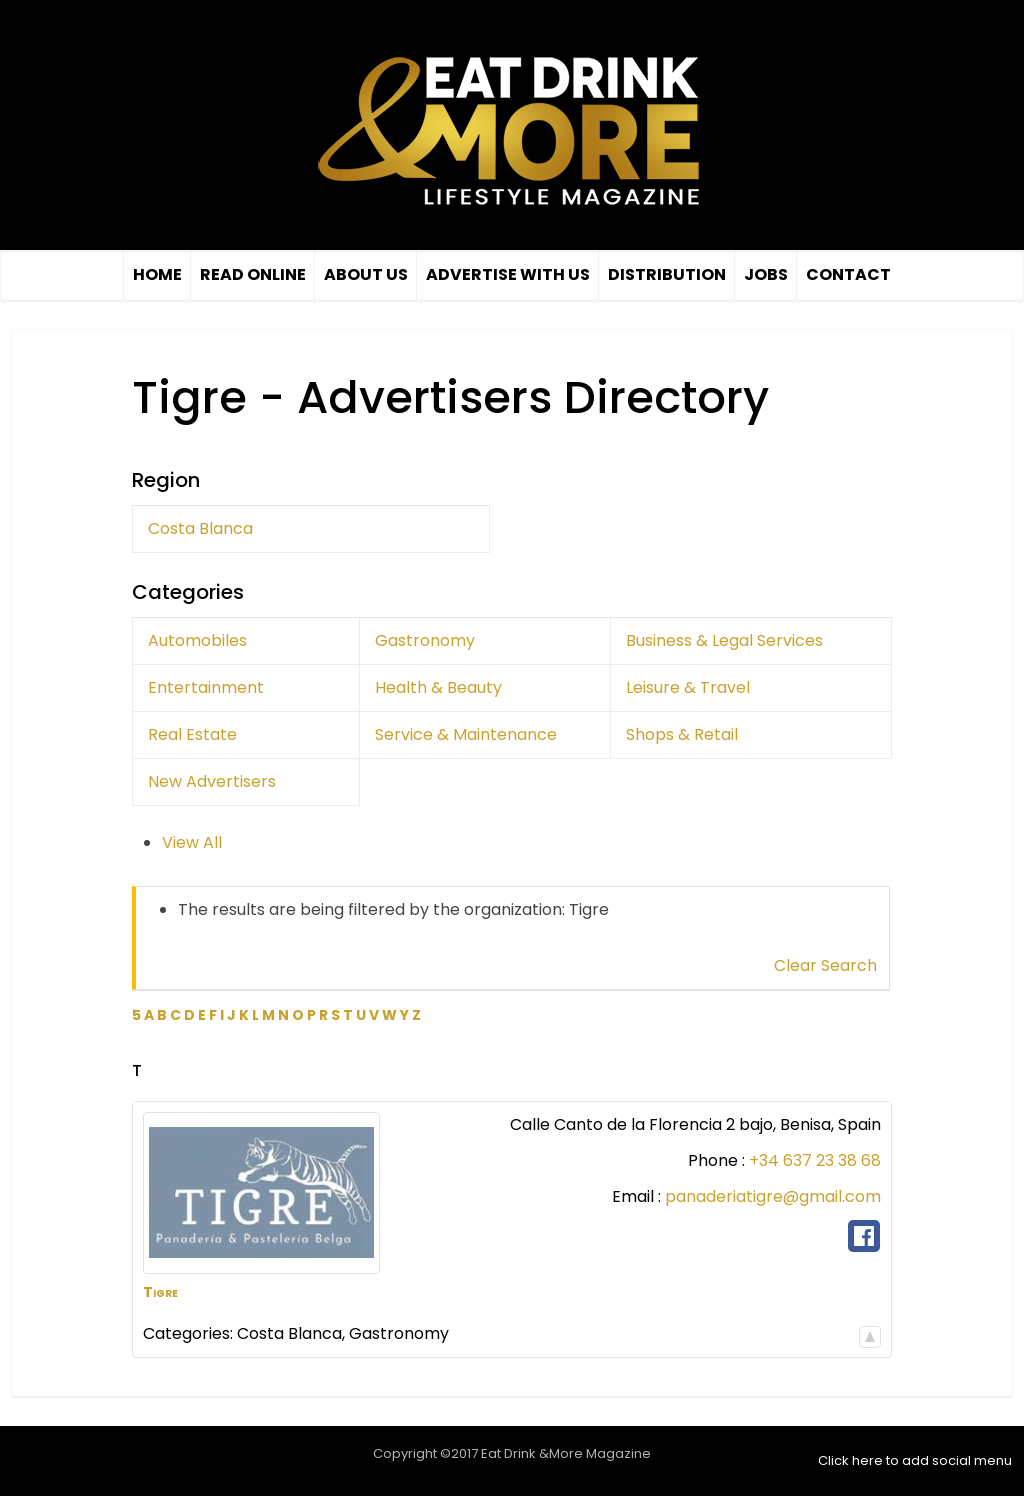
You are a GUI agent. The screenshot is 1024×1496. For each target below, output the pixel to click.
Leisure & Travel (688, 687)
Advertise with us (508, 274)
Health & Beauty (438, 687)
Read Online (253, 274)
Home (157, 274)
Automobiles (197, 640)
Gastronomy (425, 640)
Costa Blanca (200, 528)
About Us (366, 274)
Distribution (667, 274)
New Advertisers (212, 781)
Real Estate (192, 734)
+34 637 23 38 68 (815, 1160)
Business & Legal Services (724, 640)
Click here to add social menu (915, 1460)
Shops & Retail (682, 734)
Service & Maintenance (466, 734)
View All (192, 842)
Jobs (766, 274)
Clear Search (825, 965)
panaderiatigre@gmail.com (773, 1196)
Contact (848, 274)
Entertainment (206, 687)
